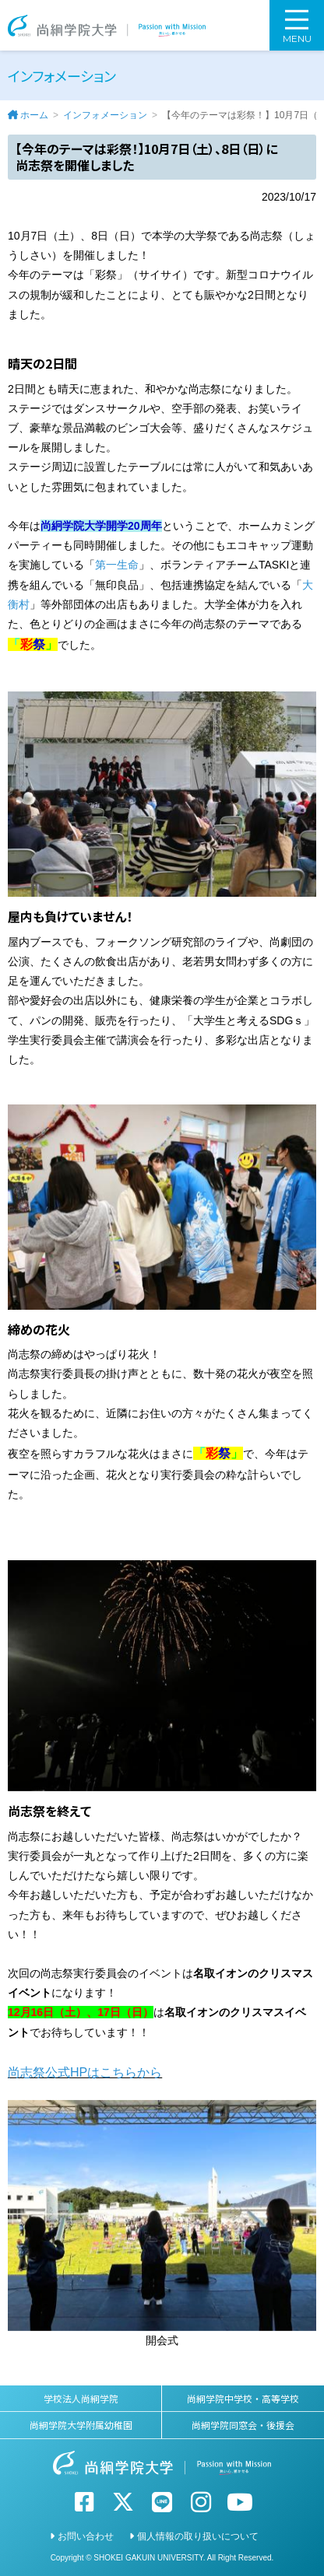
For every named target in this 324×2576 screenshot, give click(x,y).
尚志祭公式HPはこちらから (85, 2072)
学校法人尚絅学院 (81, 2398)
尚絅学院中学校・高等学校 (243, 2398)
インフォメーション (105, 115)
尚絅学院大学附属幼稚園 (81, 2424)
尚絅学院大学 (107, 25)
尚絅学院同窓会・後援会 (243, 2424)
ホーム (34, 115)
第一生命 (117, 564)
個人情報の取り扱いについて (198, 2536)
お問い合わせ (86, 2536)
